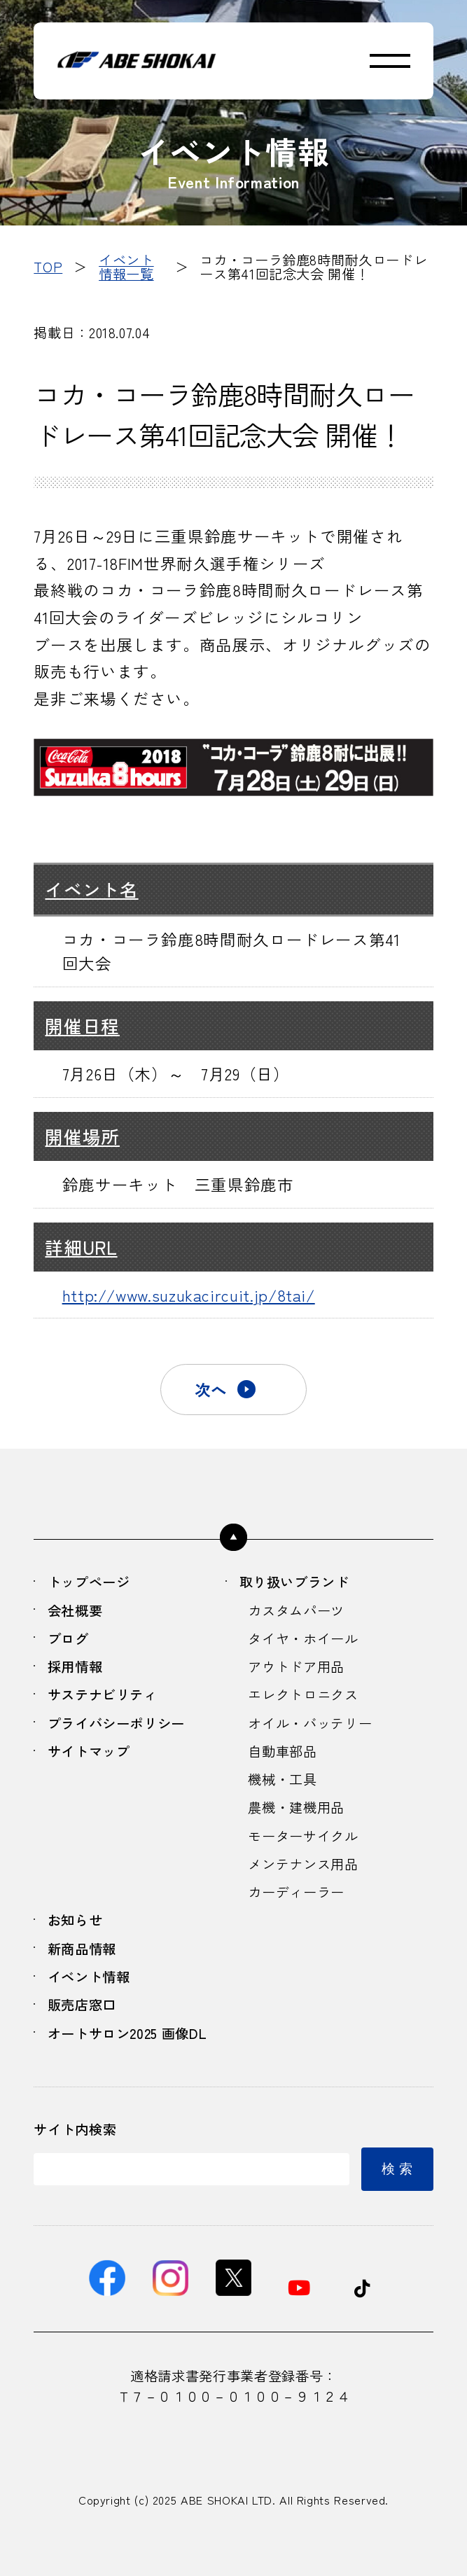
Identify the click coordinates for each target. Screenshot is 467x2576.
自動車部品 (282, 1751)
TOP (48, 267)
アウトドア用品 (296, 1666)
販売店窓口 (82, 2004)
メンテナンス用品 (303, 1864)
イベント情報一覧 (126, 266)
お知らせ (75, 1920)
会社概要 (75, 1610)
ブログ (68, 1638)
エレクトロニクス (303, 1694)
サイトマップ (89, 1751)
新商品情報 (82, 1948)
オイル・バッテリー (310, 1723)
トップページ (89, 1581)
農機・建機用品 (296, 1807)
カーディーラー (296, 1892)
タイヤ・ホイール (303, 1638)
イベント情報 (89, 1976)
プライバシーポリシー (116, 1723)
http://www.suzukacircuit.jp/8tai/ (188, 1294)
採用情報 (75, 1666)
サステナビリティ (103, 1694)
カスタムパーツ (296, 1610)
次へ (211, 1389)
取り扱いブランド (294, 1581)
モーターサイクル (303, 1835)
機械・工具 (282, 1779)
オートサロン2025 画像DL (127, 2033)
